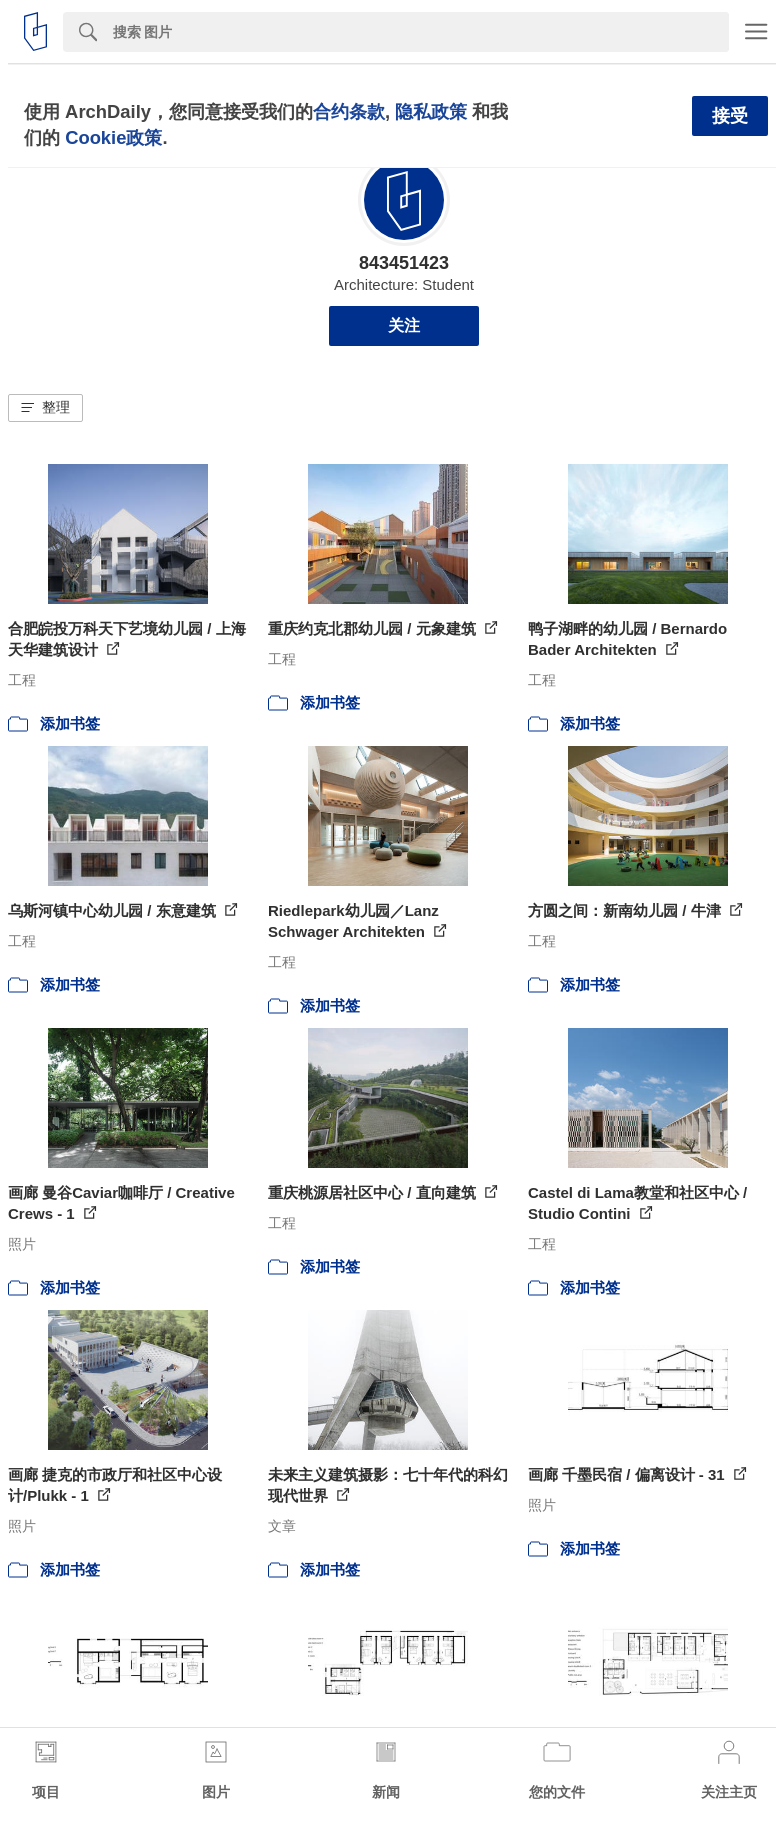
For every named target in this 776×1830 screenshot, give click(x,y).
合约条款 (349, 111)
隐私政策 (431, 111)
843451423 (404, 263)
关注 (404, 325)
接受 (730, 116)
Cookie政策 (113, 137)
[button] (45, 408)
